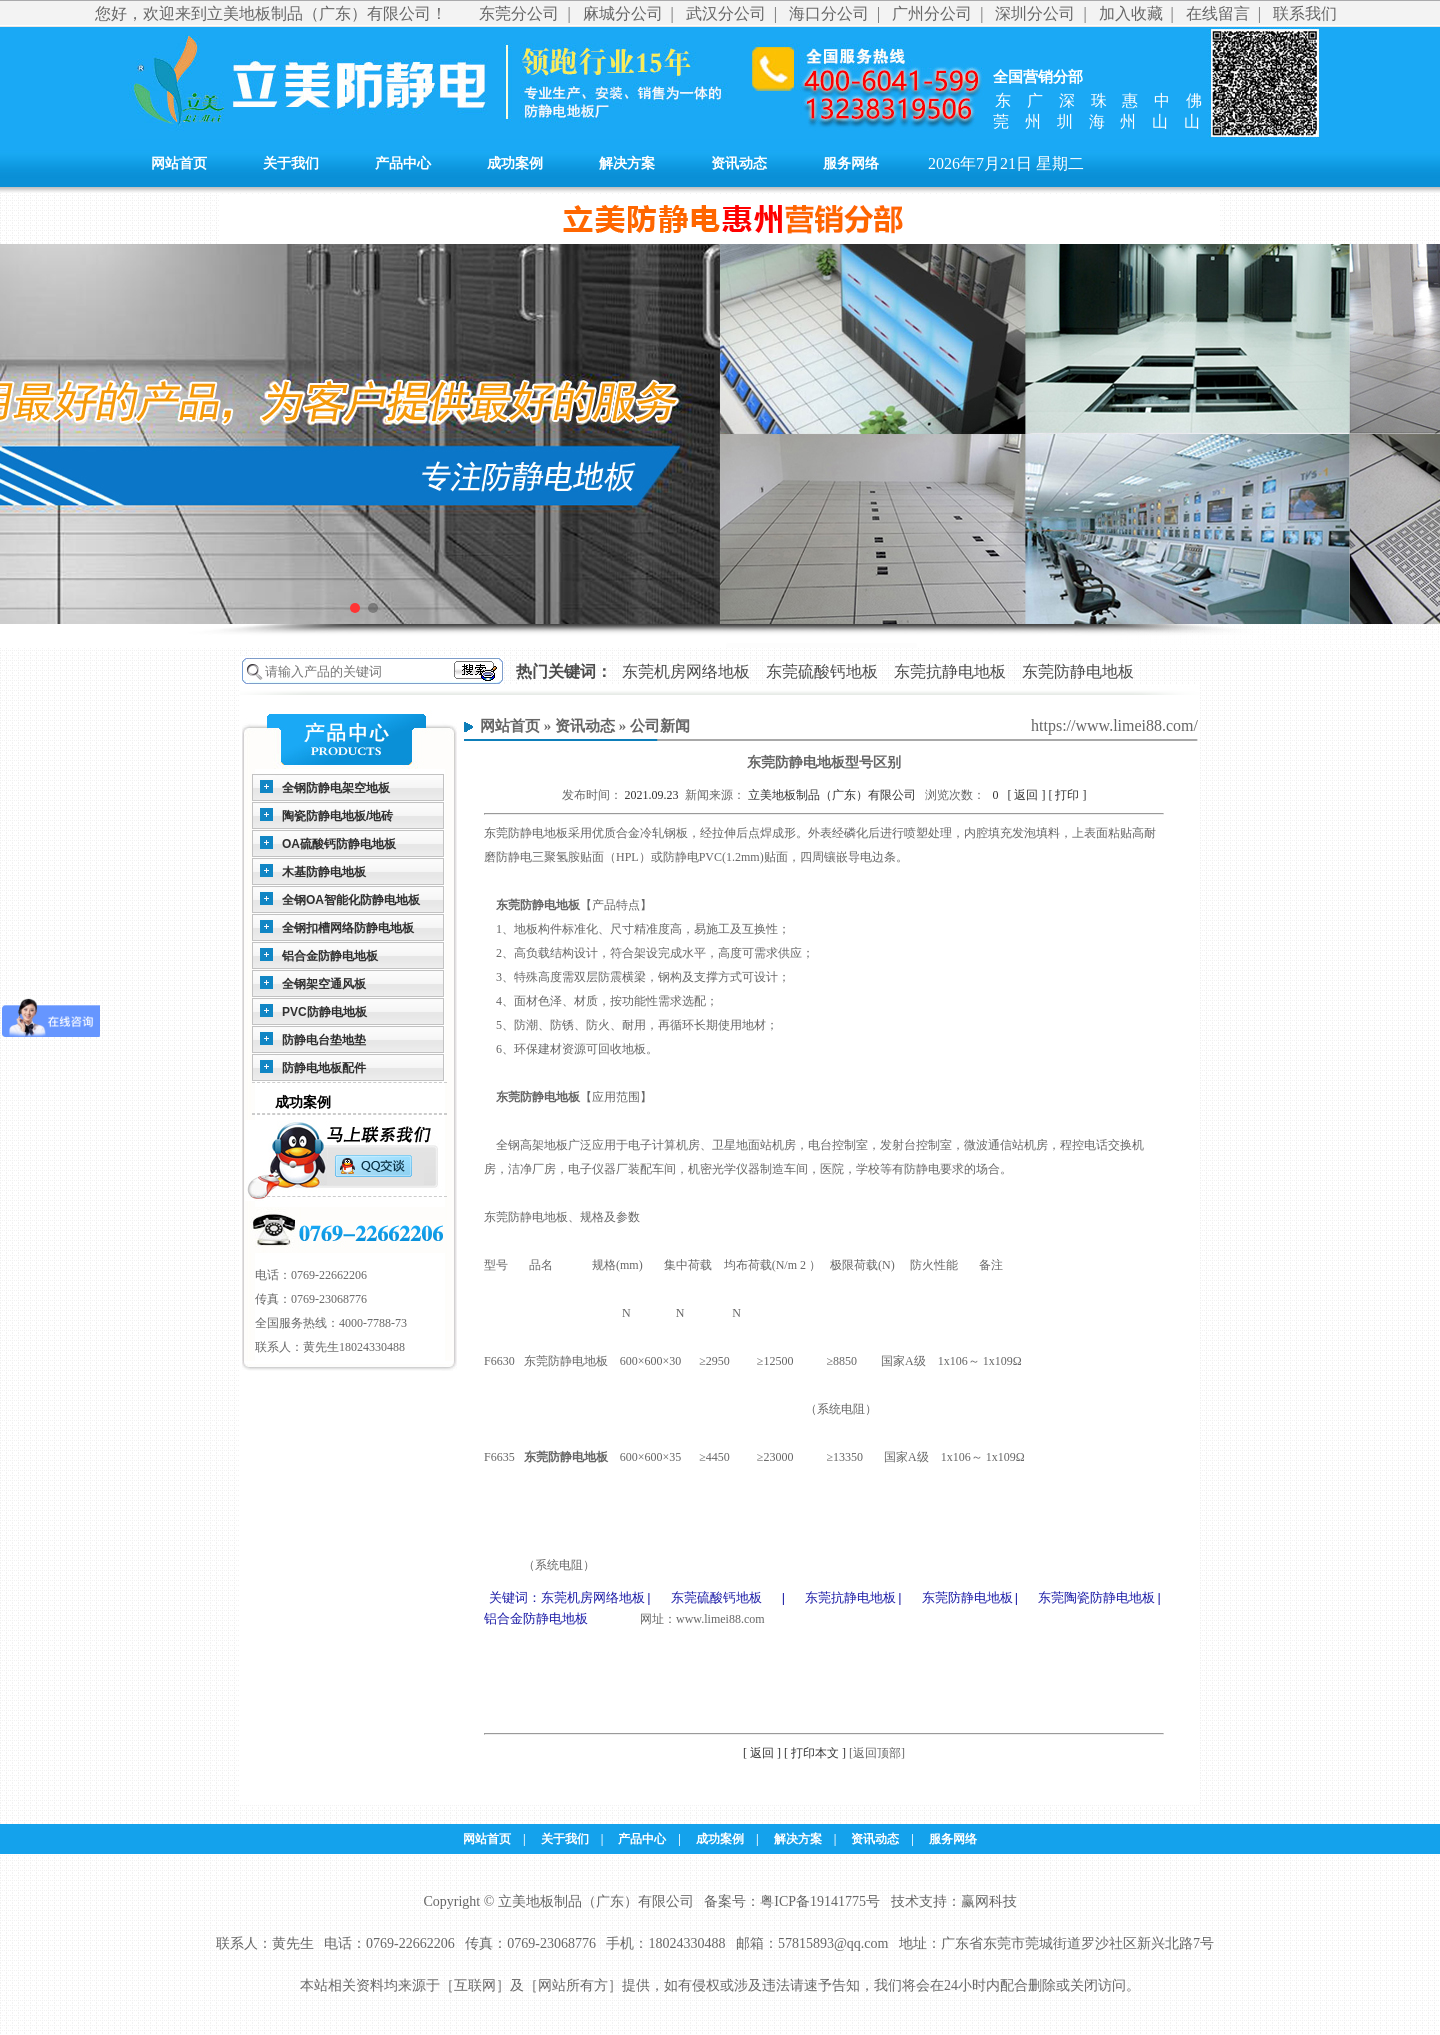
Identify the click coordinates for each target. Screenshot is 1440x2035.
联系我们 (1305, 13)
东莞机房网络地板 (686, 671)
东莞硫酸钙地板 (822, 671)
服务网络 (851, 163)
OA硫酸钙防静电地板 (339, 844)
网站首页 (179, 163)
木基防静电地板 (324, 872)
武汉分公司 (726, 13)
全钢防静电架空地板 (336, 788)
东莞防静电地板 (1078, 671)
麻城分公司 (623, 13)
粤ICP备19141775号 (820, 1902)
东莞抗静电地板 (950, 671)
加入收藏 (1131, 13)
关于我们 (291, 163)
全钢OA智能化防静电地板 (351, 900)
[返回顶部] (877, 1754)
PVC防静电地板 (324, 1012)
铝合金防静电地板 (330, 956)
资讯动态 (739, 163)
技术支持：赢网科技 (954, 1902)
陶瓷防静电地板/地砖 (337, 816)
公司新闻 (660, 726)
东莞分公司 (519, 13)
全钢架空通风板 (324, 984)
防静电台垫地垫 (324, 1040)
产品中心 (403, 163)
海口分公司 (829, 13)
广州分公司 (932, 13)
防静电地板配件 (324, 1068)
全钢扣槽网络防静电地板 (348, 928)
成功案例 (515, 163)
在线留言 (1218, 13)
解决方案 (627, 163)
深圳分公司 (1035, 13)
